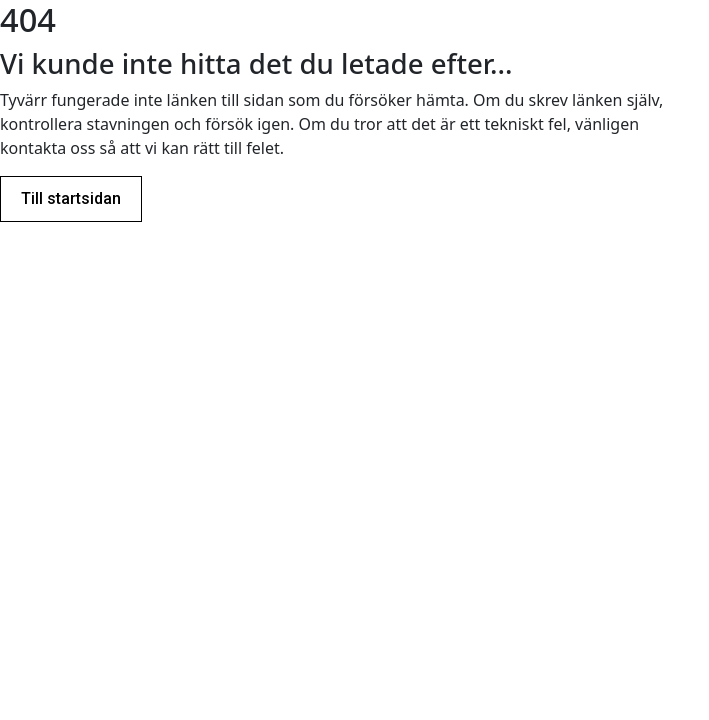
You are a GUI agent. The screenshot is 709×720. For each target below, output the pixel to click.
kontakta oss (47, 148)
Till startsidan (71, 198)
